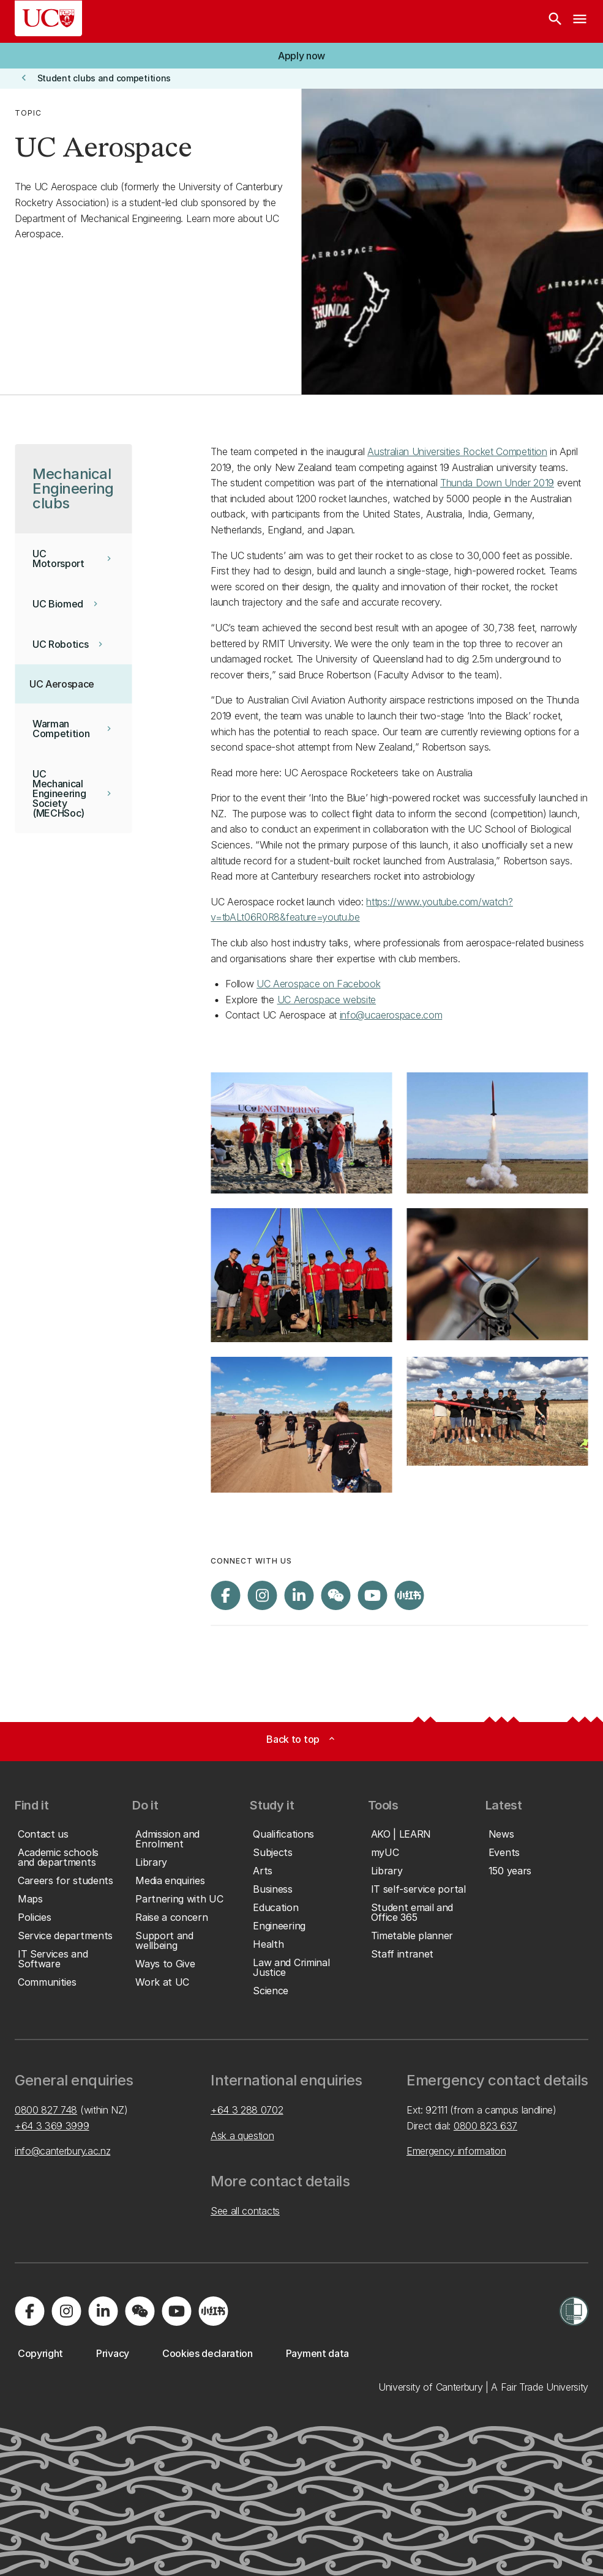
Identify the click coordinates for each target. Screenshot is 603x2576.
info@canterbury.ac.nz (62, 2151)
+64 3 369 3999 (52, 2126)
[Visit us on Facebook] (225, 1595)
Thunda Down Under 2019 (497, 483)
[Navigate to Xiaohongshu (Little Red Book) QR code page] (409, 1595)
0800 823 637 (485, 2126)
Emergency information (456, 2151)
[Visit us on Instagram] (262, 1595)
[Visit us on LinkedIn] (298, 1595)
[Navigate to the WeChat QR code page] (335, 1595)
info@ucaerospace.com (391, 1015)
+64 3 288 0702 (247, 2110)
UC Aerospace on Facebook (318, 984)
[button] (301, 56)
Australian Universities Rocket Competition (457, 451)
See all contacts (245, 2211)
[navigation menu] (579, 21)
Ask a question (242, 2135)
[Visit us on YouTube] (372, 1595)
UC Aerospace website (326, 999)
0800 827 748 (46, 2110)
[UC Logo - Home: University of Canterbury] (48, 18)
